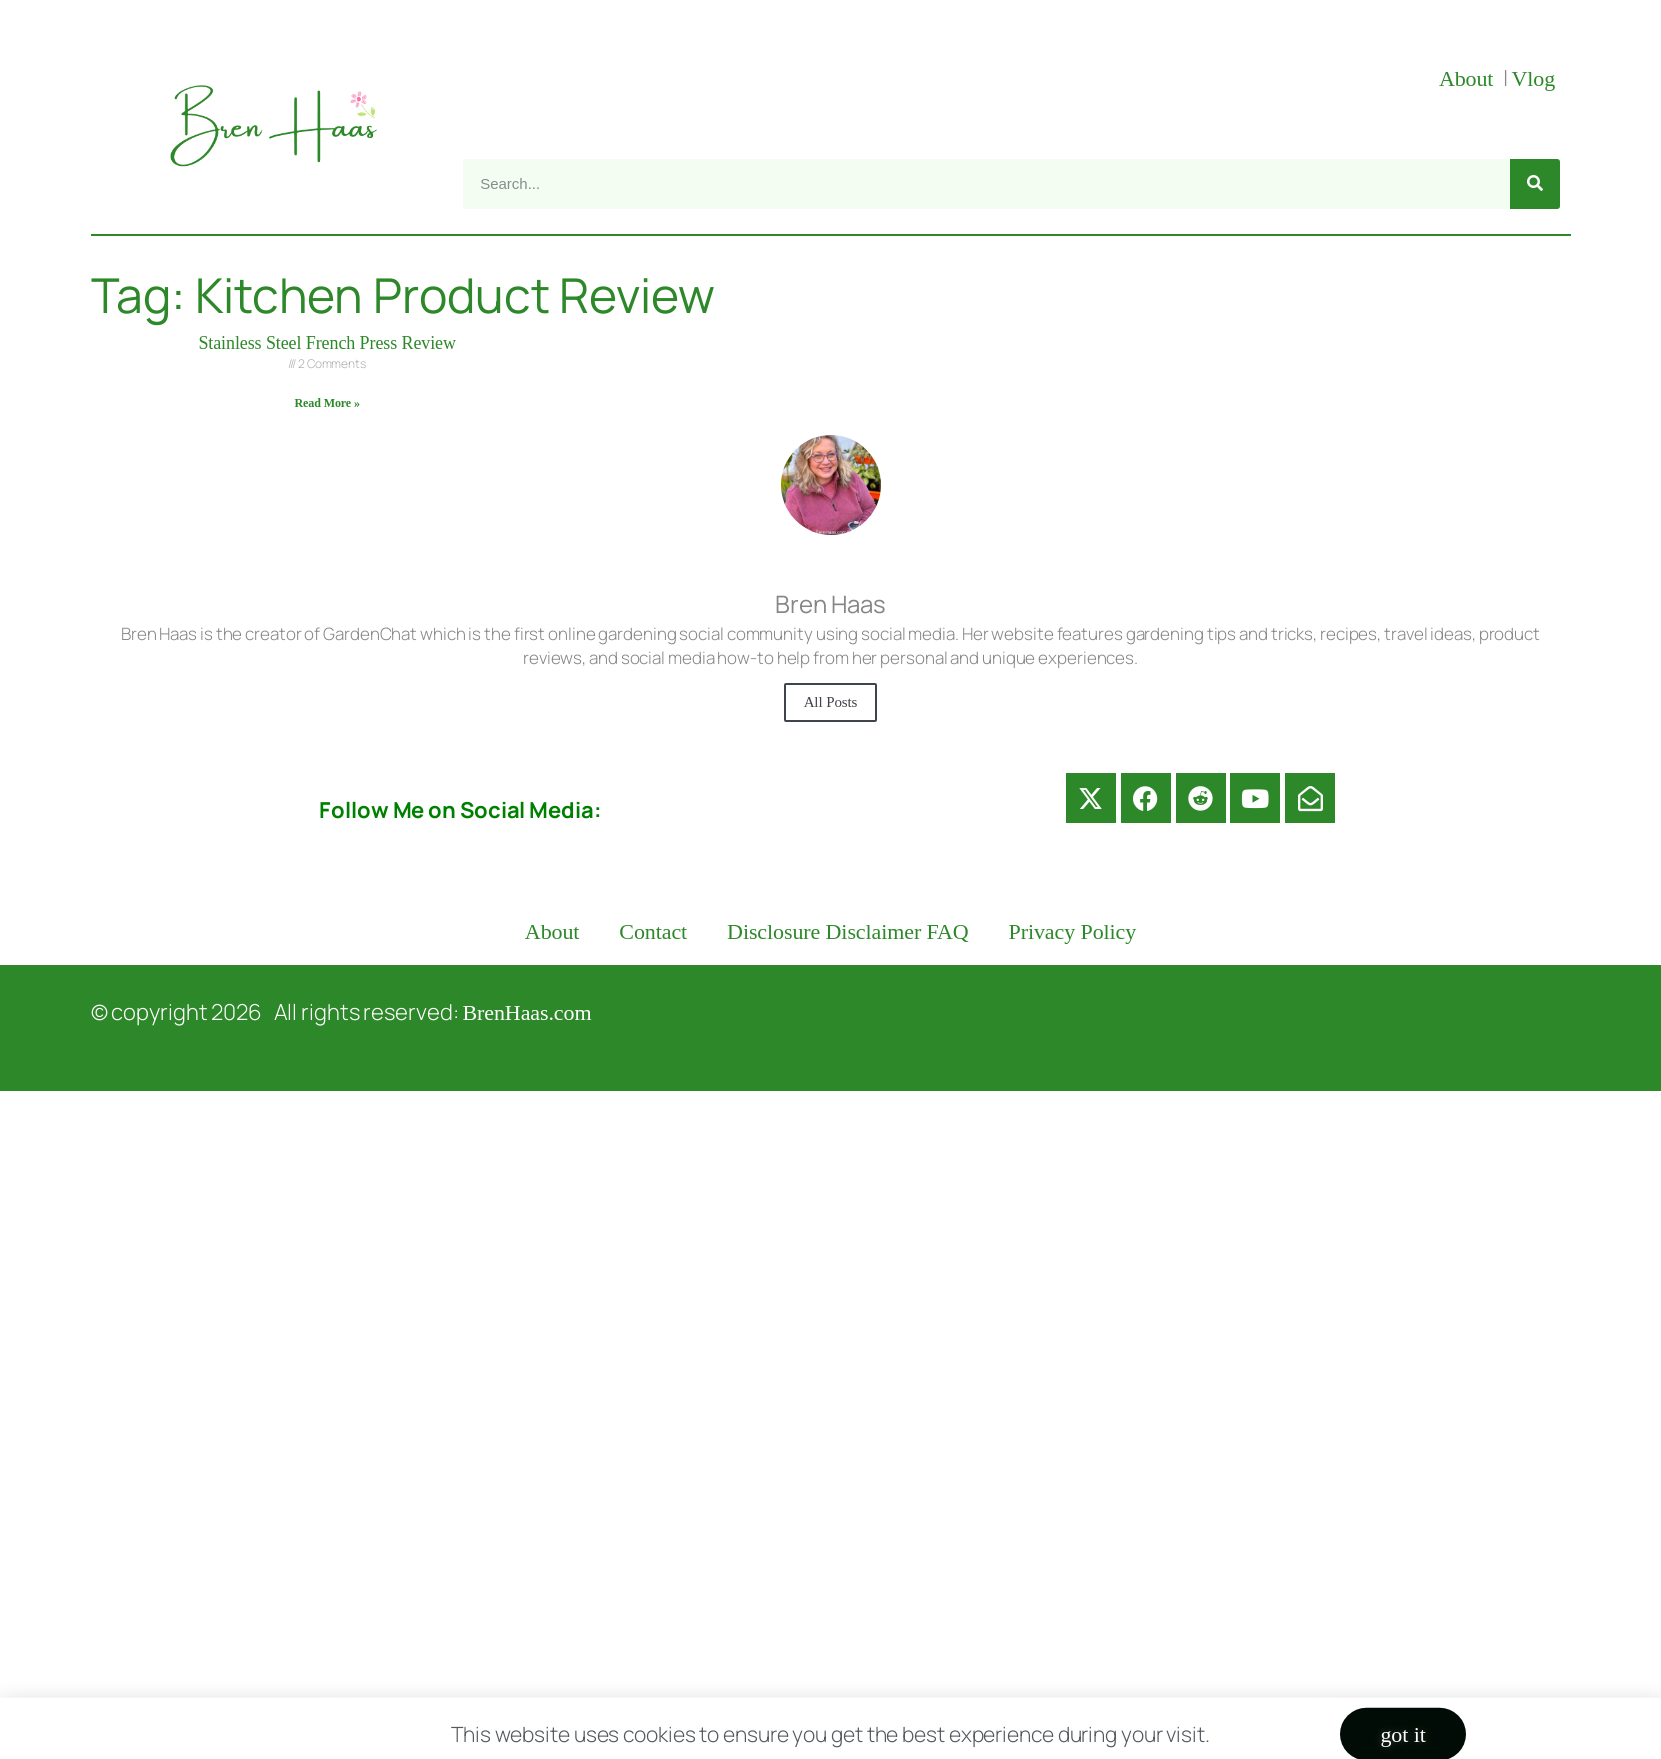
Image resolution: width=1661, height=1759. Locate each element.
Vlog (1535, 78)
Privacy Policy (1073, 931)
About (1469, 78)
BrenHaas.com (527, 1012)
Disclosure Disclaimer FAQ (848, 931)
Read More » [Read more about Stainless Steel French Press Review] (327, 403)
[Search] (1535, 184)
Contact (653, 931)
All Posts (831, 702)
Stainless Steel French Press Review (326, 343)
